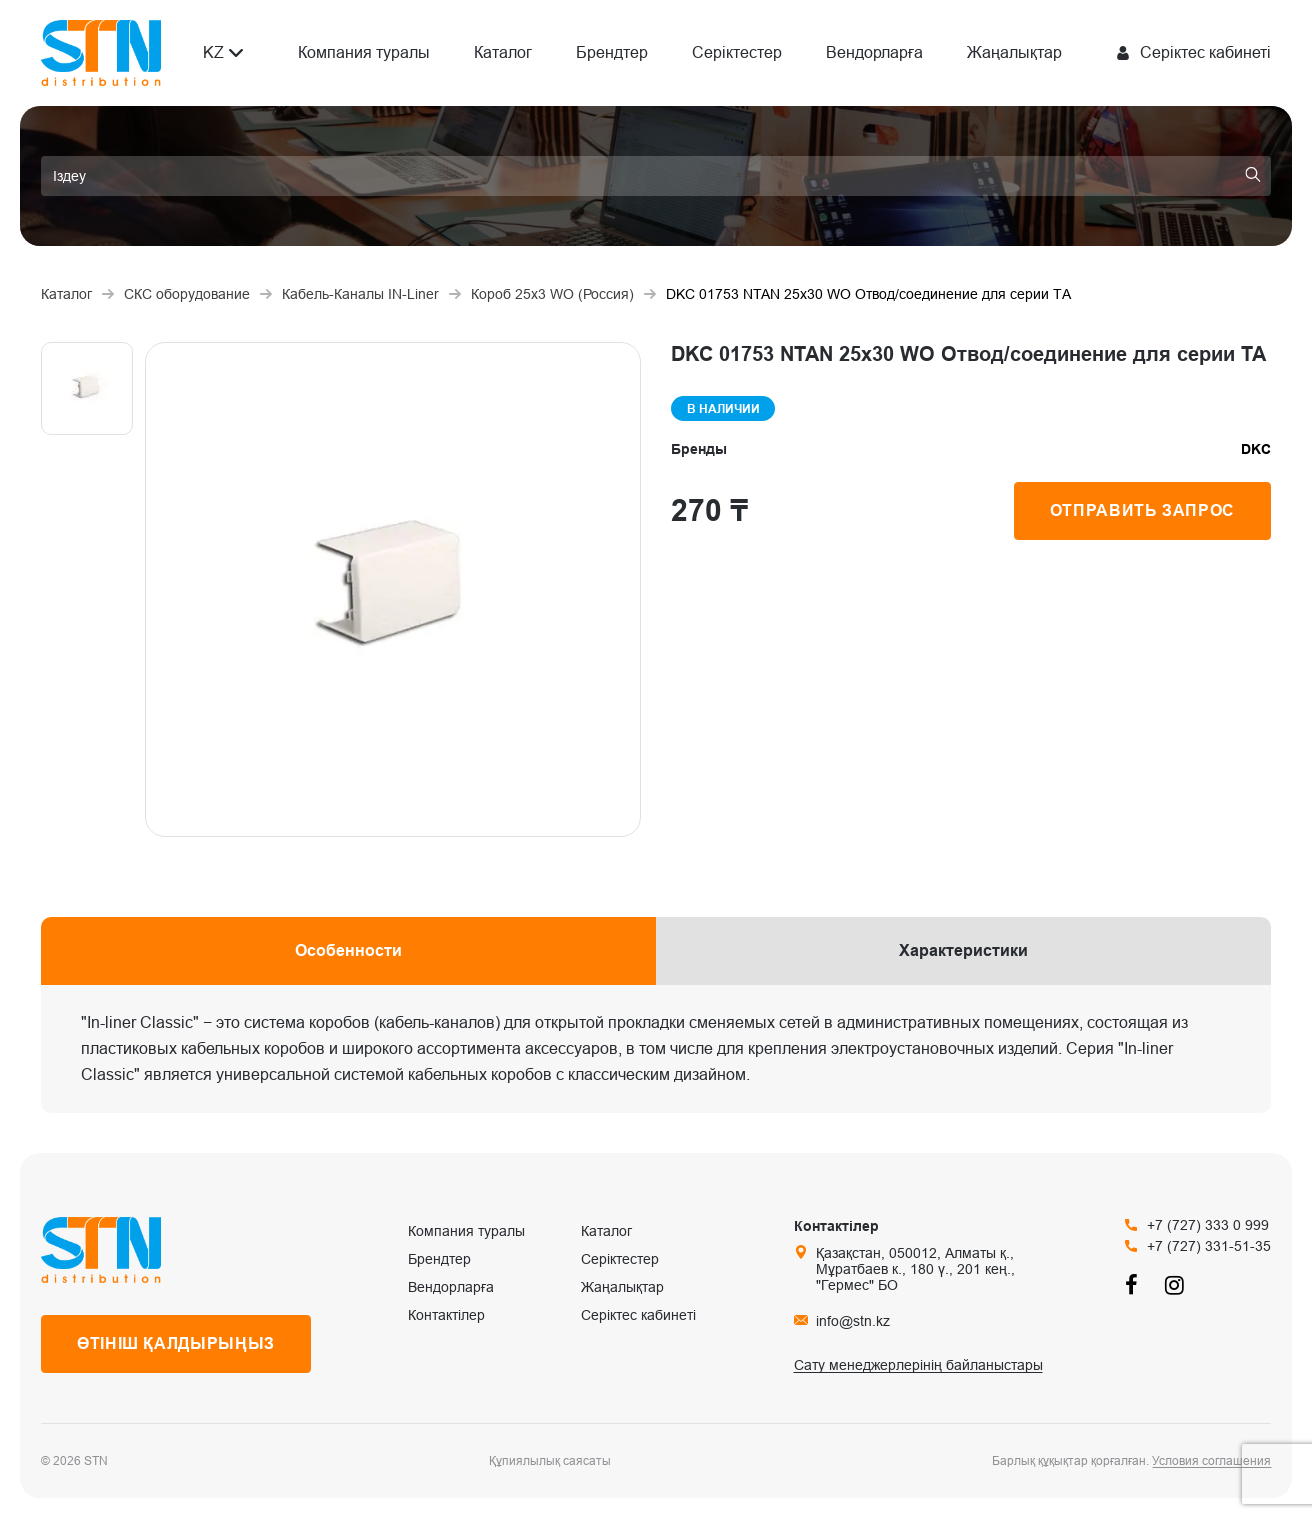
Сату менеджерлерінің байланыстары (918, 1365)
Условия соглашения (1211, 1461)
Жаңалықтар (1014, 52)
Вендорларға (874, 52)
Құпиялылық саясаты (550, 1461)
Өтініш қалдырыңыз (176, 1343)
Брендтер (612, 52)
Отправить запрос (1142, 510)
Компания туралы (364, 52)
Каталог (503, 52)
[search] (656, 176)
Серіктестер (737, 52)
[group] (393, 589)
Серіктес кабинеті (638, 1315)
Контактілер (446, 1315)
